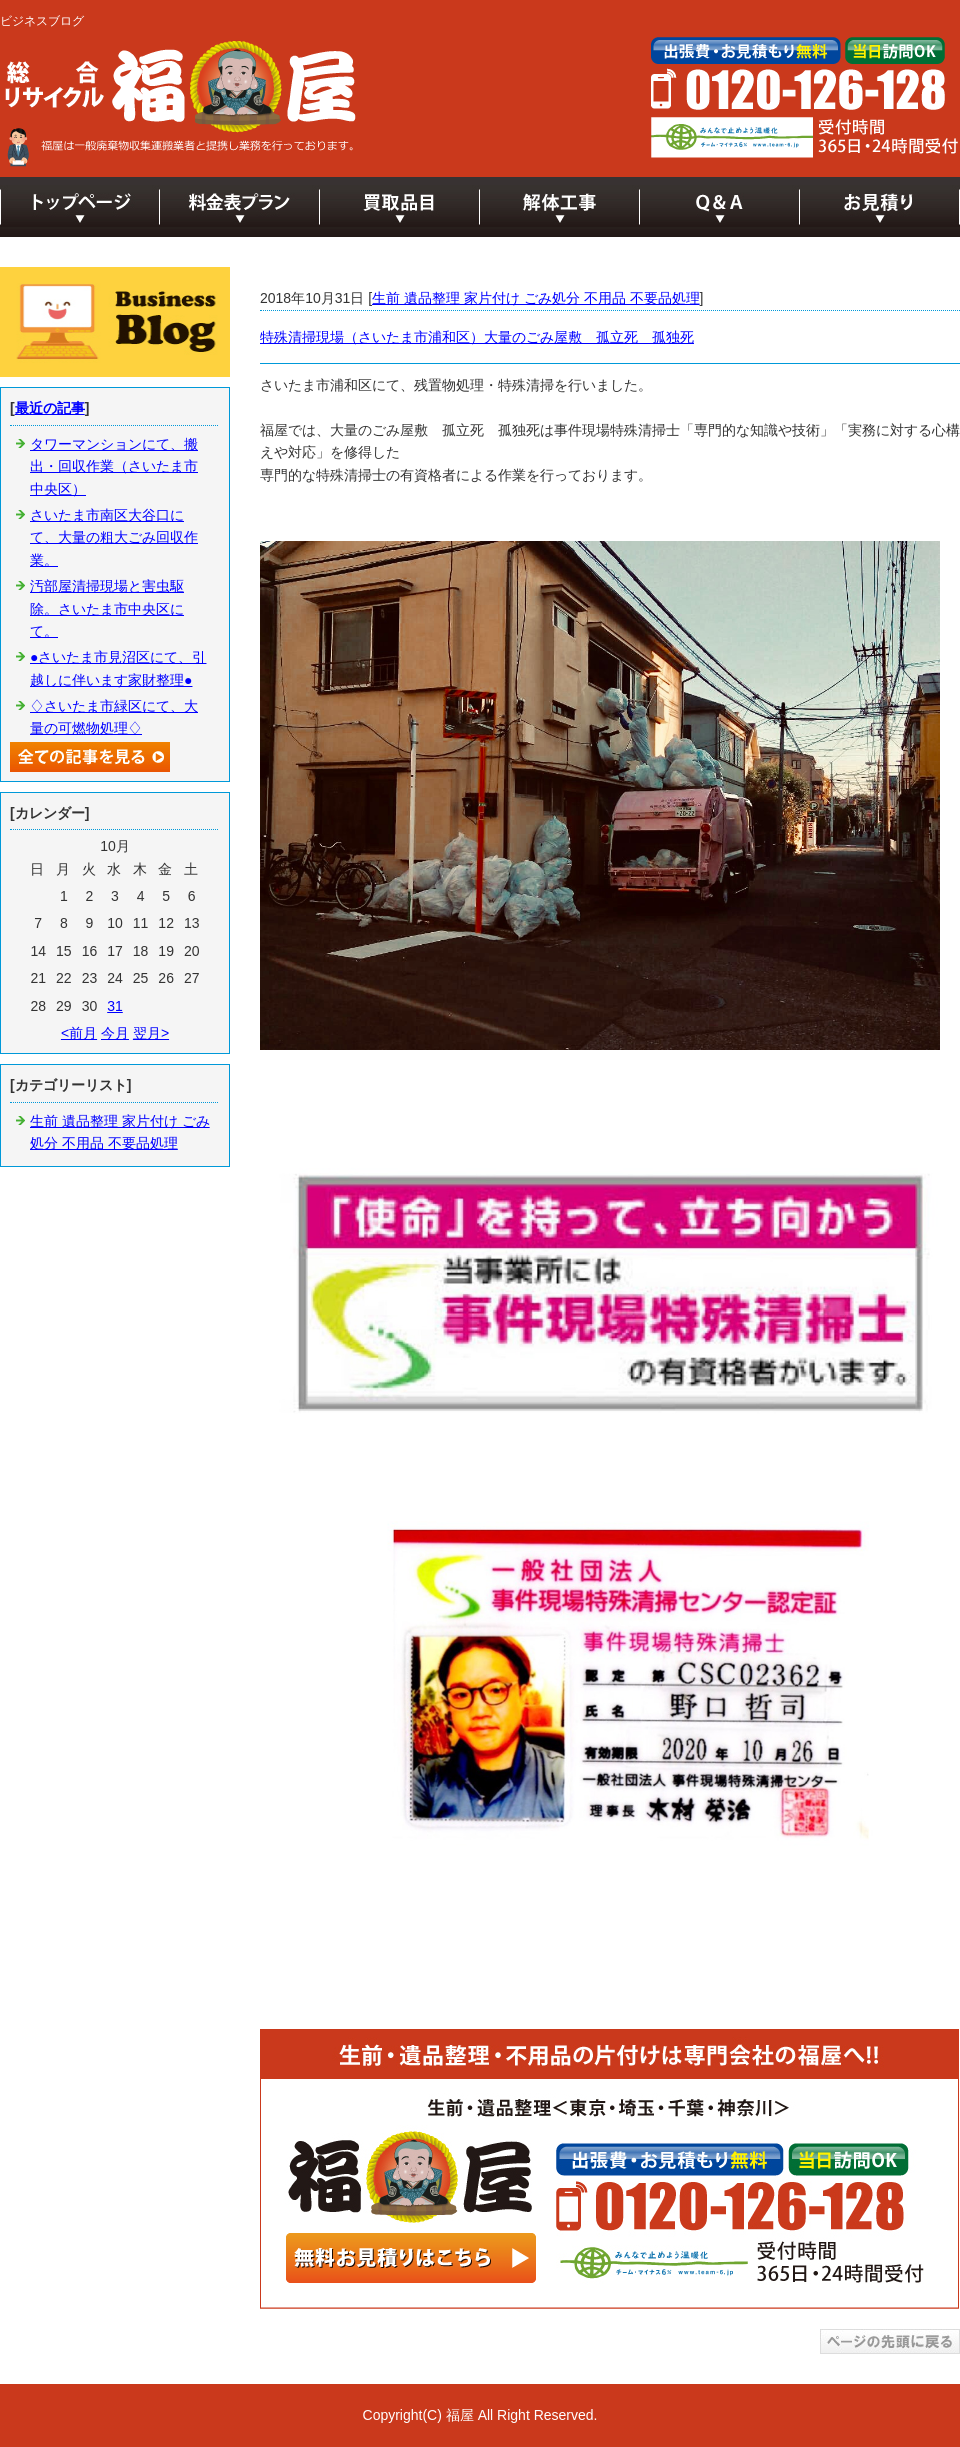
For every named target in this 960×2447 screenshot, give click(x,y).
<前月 (79, 1033)
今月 (115, 1033)
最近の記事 (50, 408)
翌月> (151, 1033)
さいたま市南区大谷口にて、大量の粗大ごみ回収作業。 (114, 537)
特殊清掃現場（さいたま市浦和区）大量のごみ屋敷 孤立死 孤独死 (477, 337)
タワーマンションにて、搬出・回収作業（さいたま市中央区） (114, 466)
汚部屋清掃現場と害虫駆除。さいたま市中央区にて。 (107, 608)
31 (115, 1006)
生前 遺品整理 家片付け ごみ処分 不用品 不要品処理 (535, 298)
